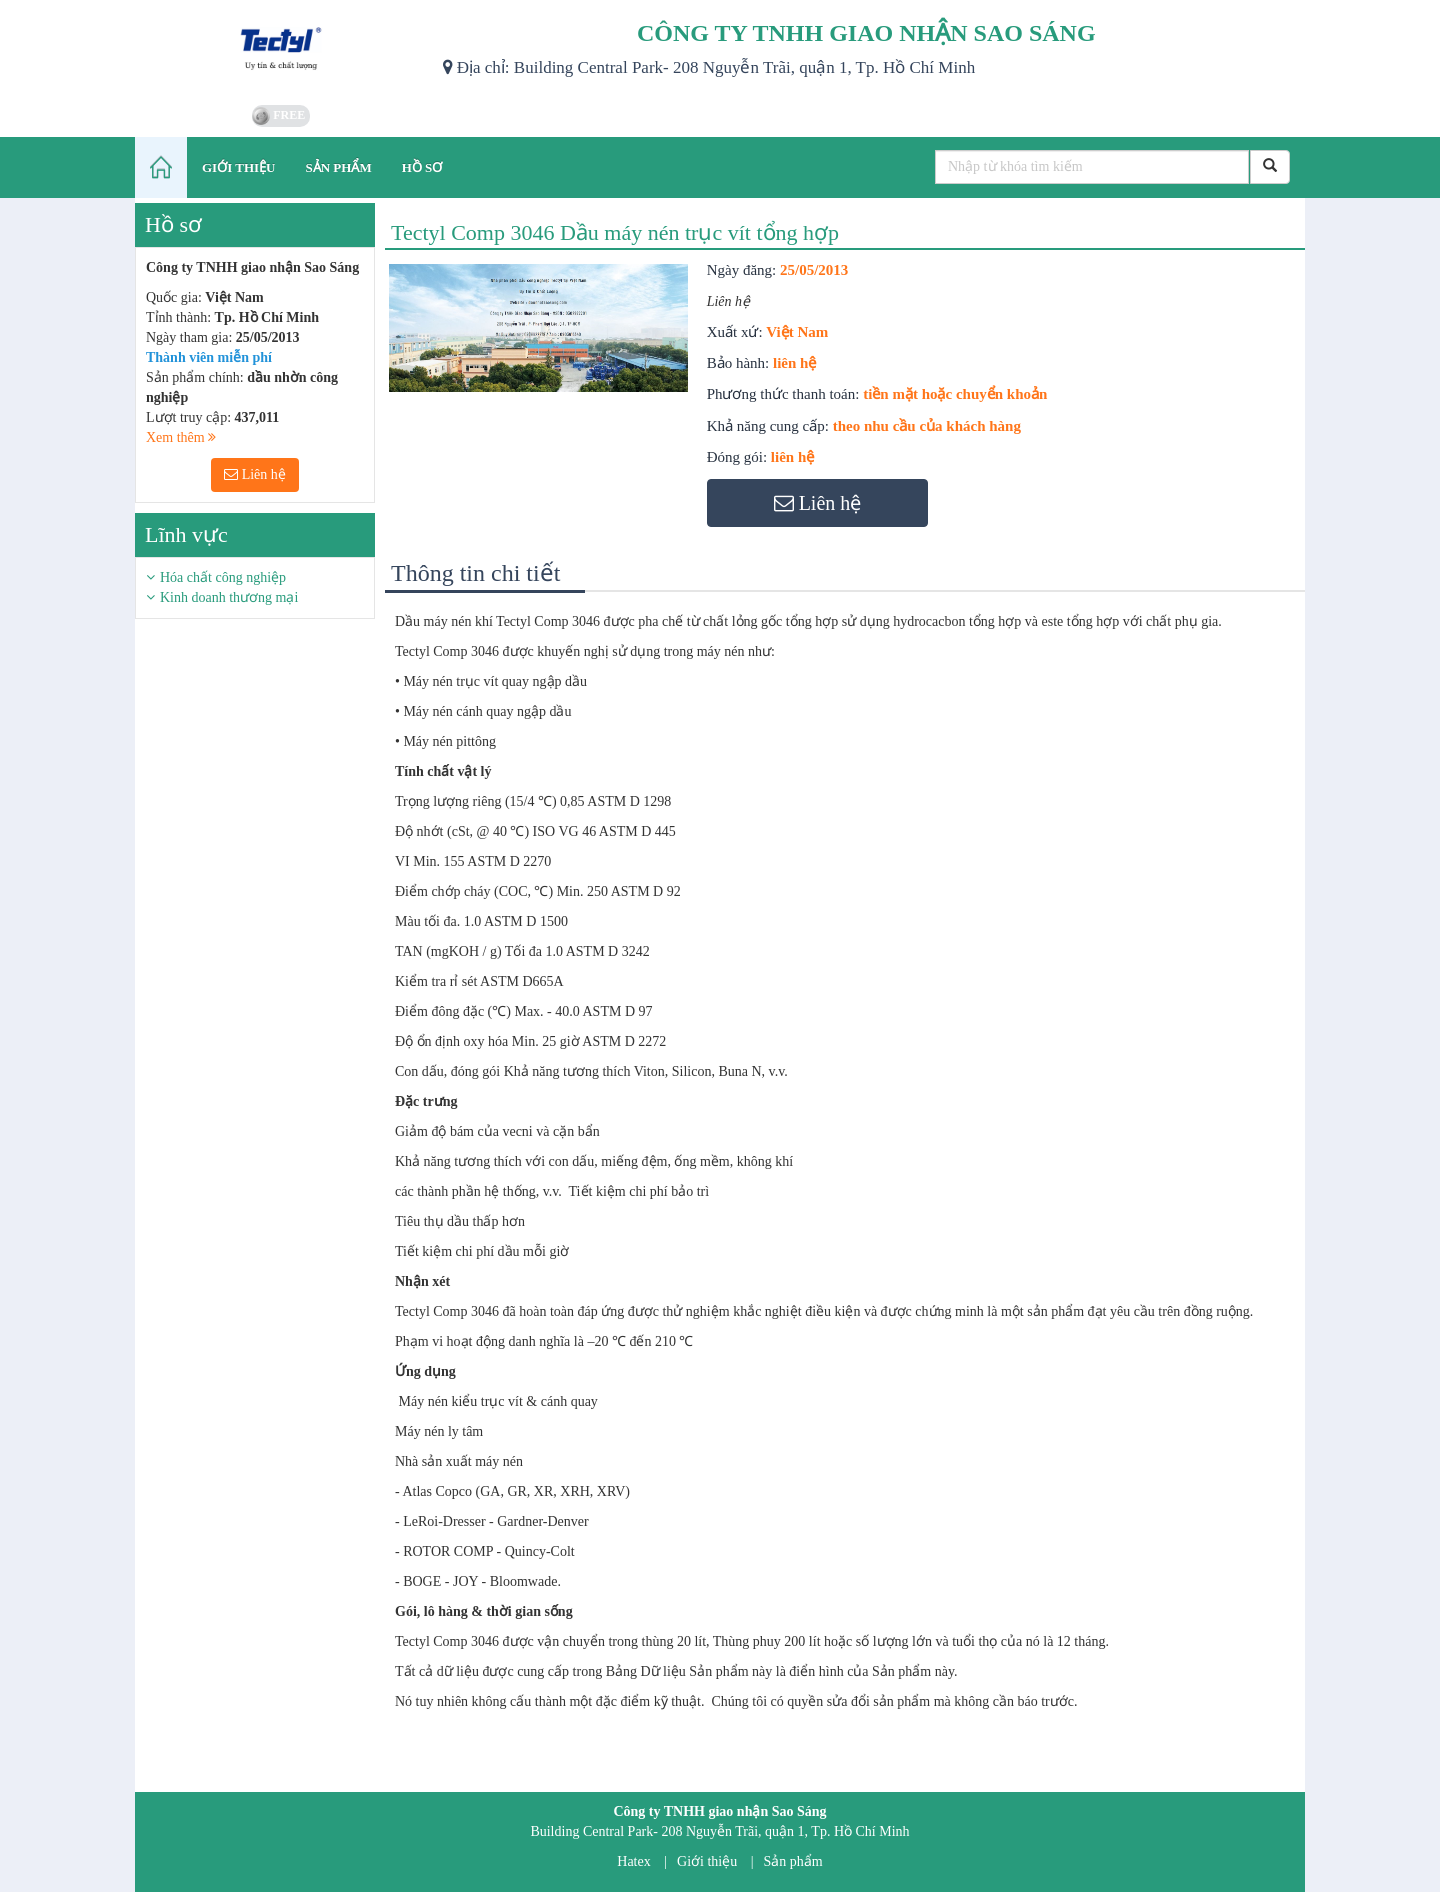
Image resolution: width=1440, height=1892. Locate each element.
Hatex (633, 1861)
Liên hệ (255, 474)
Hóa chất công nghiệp (223, 577)
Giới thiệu (707, 1861)
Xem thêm (181, 437)
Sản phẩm (793, 1861)
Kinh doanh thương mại (229, 597)
